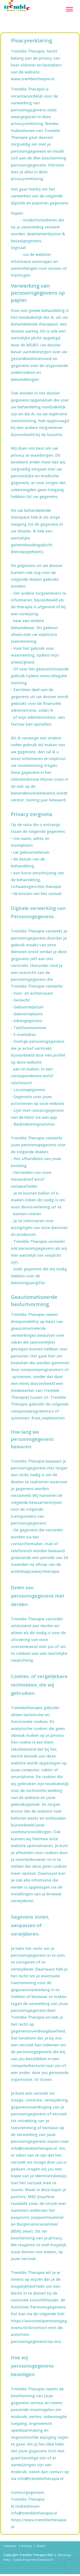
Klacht (41, 2546)
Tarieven (10, 2546)
